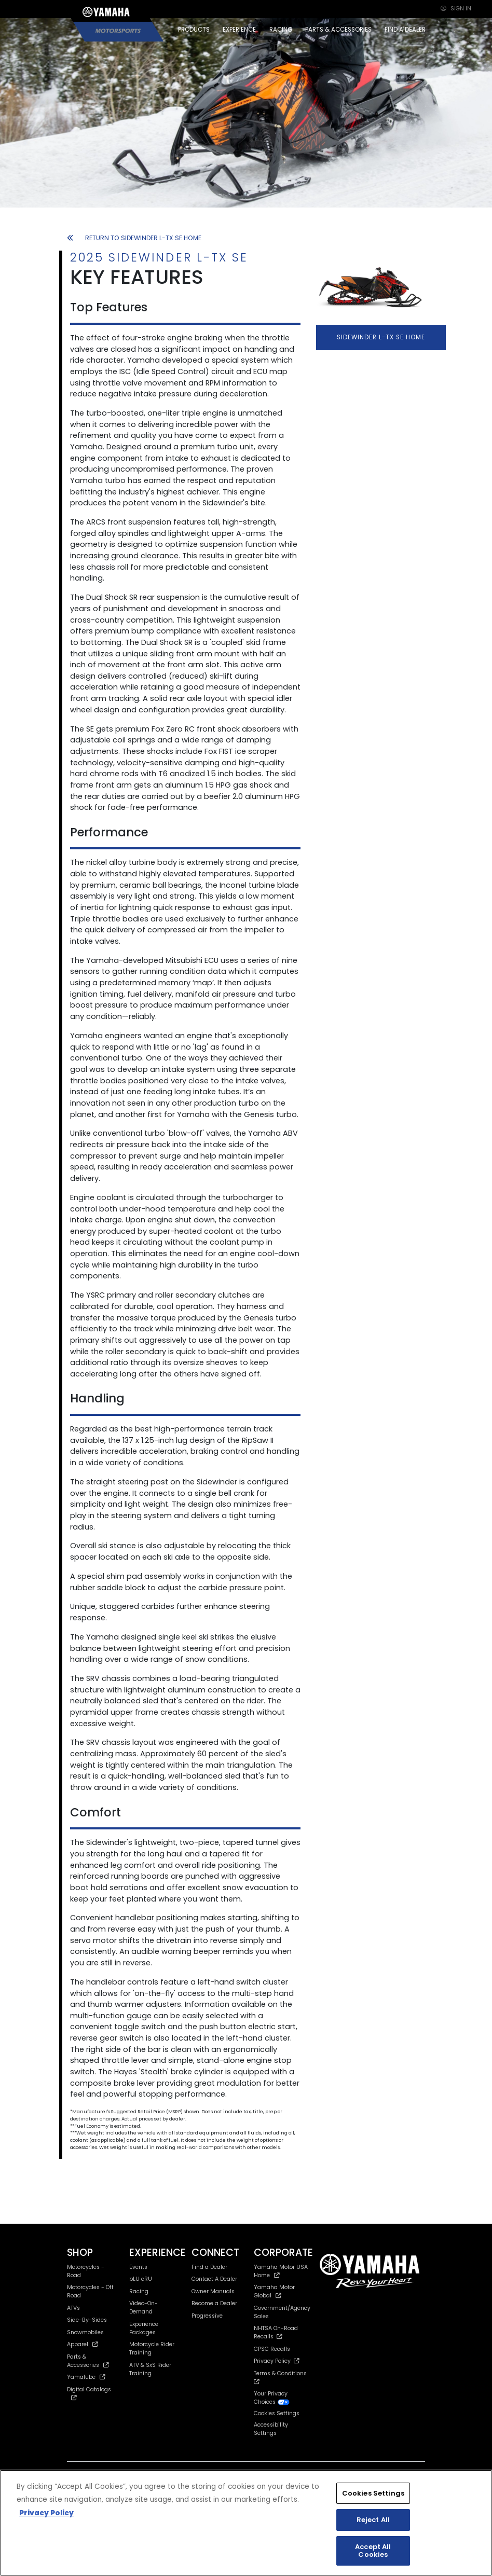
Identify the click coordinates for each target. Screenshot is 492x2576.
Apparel (82, 2344)
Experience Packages (143, 2328)
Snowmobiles (85, 2332)
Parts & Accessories (88, 2361)
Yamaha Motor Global (274, 2291)
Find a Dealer (209, 2267)
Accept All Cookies (373, 2551)
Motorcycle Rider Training (151, 2348)
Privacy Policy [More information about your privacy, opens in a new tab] (46, 2513)
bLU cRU (140, 2279)
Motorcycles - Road (85, 2271)
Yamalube (86, 2377)
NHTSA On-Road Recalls (276, 2332)
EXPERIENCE (239, 29)
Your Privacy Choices (272, 2398)
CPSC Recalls (272, 2349)
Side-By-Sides (87, 2320)
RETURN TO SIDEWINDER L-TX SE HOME (134, 237)
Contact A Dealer (214, 2279)
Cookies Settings (276, 2413)
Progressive (207, 2316)
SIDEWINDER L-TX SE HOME (381, 337)
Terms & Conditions (282, 2377)
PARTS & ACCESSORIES (338, 29)
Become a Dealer (214, 2303)
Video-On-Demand (143, 2307)
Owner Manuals (213, 2291)
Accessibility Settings (271, 2429)
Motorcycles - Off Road (90, 2291)
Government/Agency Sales (282, 2312)
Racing (138, 2291)
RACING (280, 29)
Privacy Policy (276, 2361)
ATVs (73, 2308)
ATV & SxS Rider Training (150, 2369)
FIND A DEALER (405, 29)
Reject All (373, 2520)
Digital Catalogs (89, 2393)
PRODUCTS (194, 29)
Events (138, 2267)
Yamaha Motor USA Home (281, 2271)
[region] (246, 2523)
